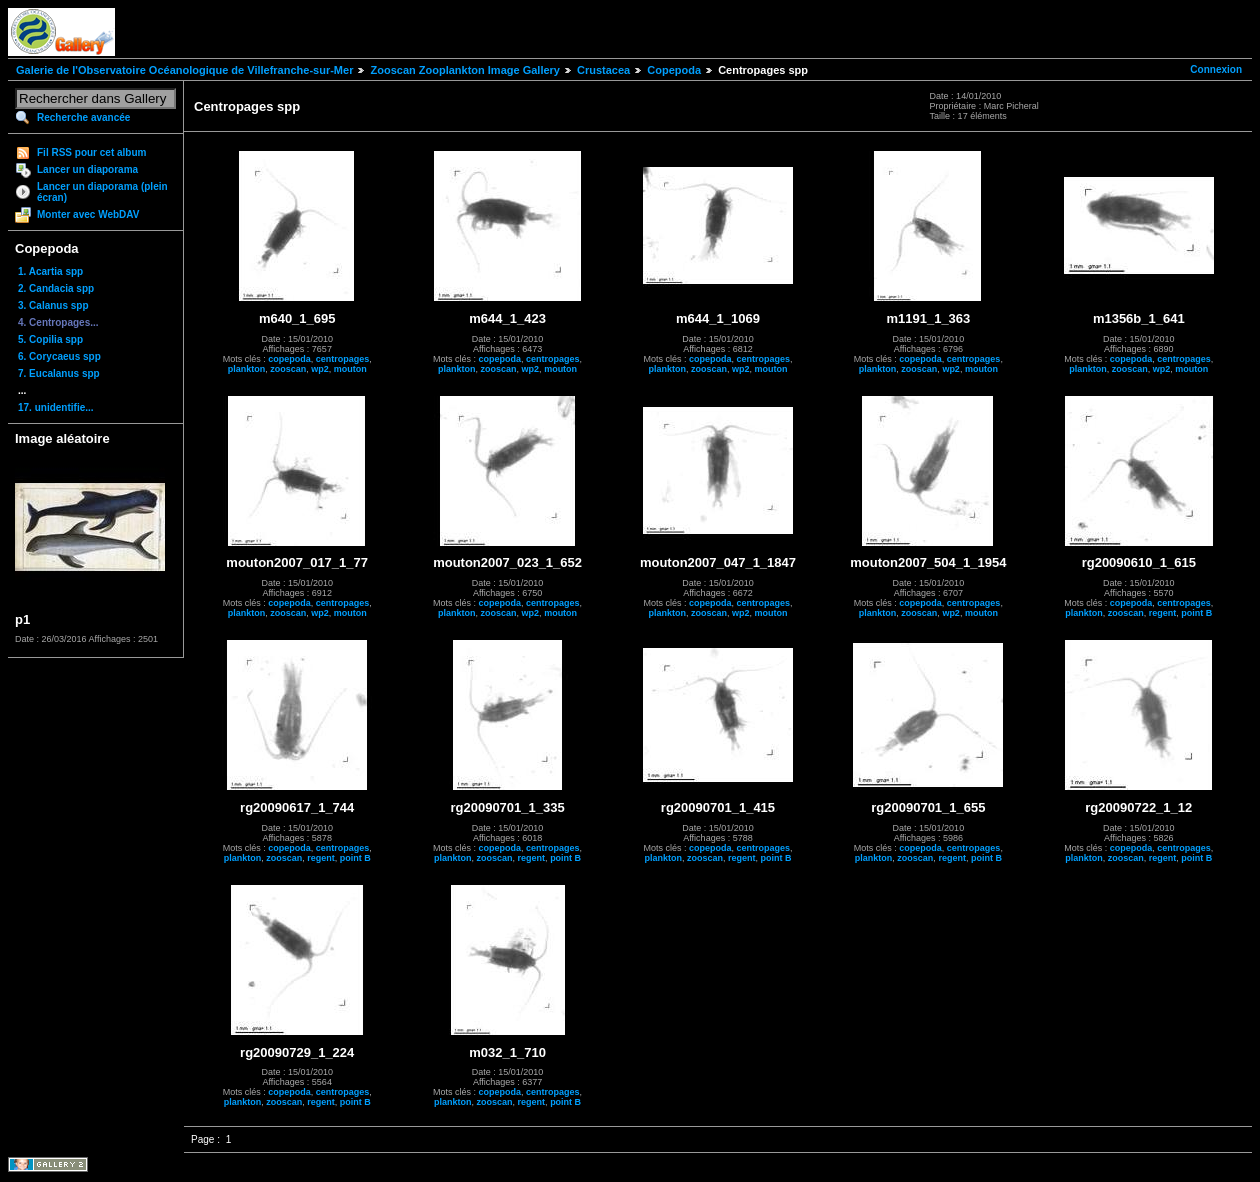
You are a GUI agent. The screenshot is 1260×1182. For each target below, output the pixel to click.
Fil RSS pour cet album (91, 152)
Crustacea (603, 70)
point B (1196, 613)
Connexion (1216, 69)
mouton (350, 369)
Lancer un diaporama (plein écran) (102, 192)
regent (1163, 613)
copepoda (289, 359)
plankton (247, 369)
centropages (343, 359)
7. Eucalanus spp (59, 373)
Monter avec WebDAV (88, 214)
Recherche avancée (83, 117)
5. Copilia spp (50, 339)
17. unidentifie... (56, 407)
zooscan (288, 369)
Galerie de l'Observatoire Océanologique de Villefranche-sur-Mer (184, 70)
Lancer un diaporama (87, 169)
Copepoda (674, 70)
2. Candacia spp (56, 288)
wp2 (320, 369)
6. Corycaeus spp (59, 356)
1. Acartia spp (50, 271)
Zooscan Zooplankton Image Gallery (464, 70)
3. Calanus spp (53, 305)
